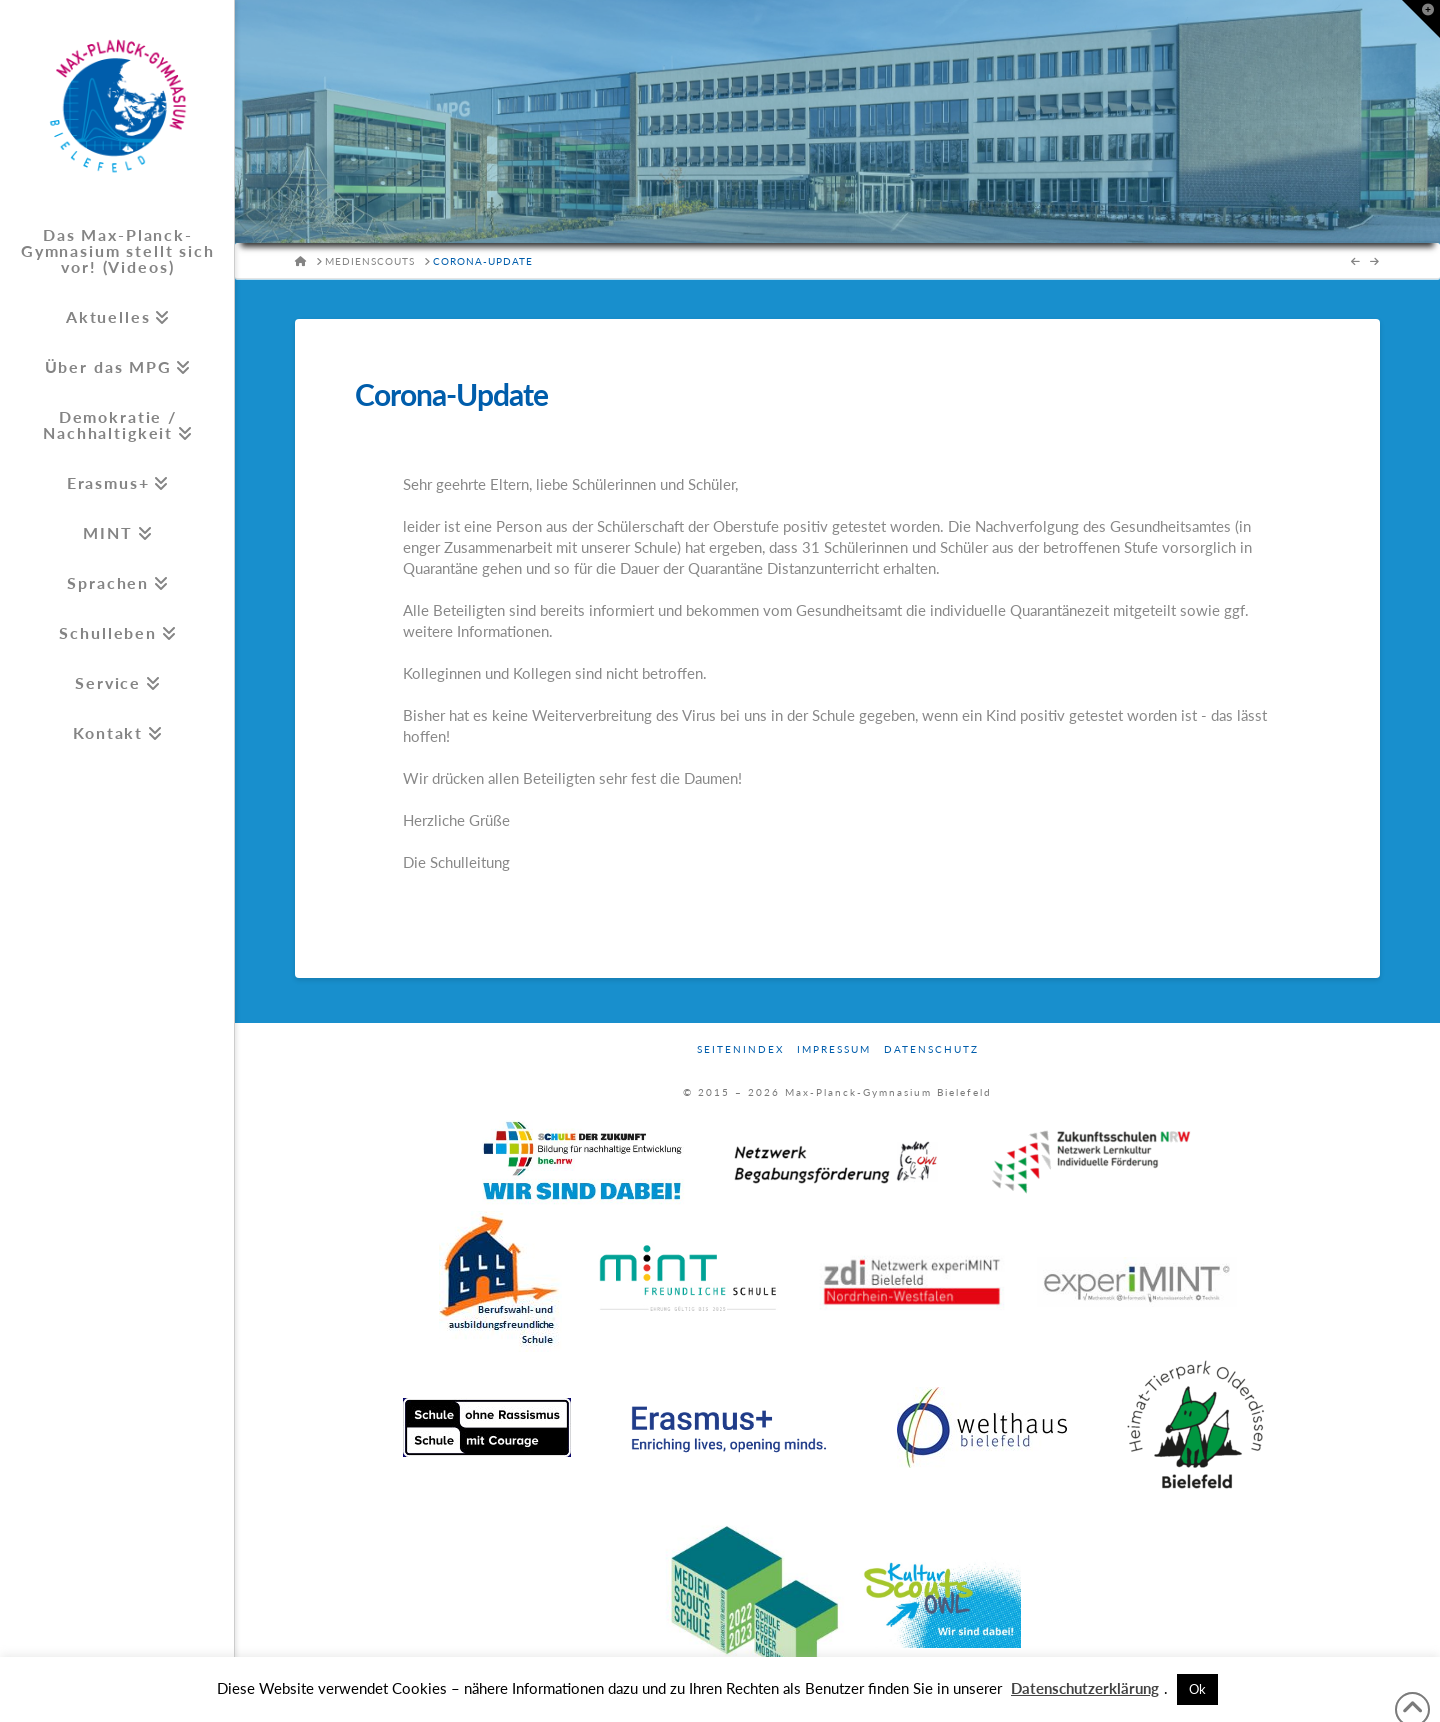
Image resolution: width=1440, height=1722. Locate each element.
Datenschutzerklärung (1085, 1688)
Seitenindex (740, 1049)
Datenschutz (931, 1049)
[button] (1421, 19)
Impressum (834, 1049)
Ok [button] (1197, 1689)
